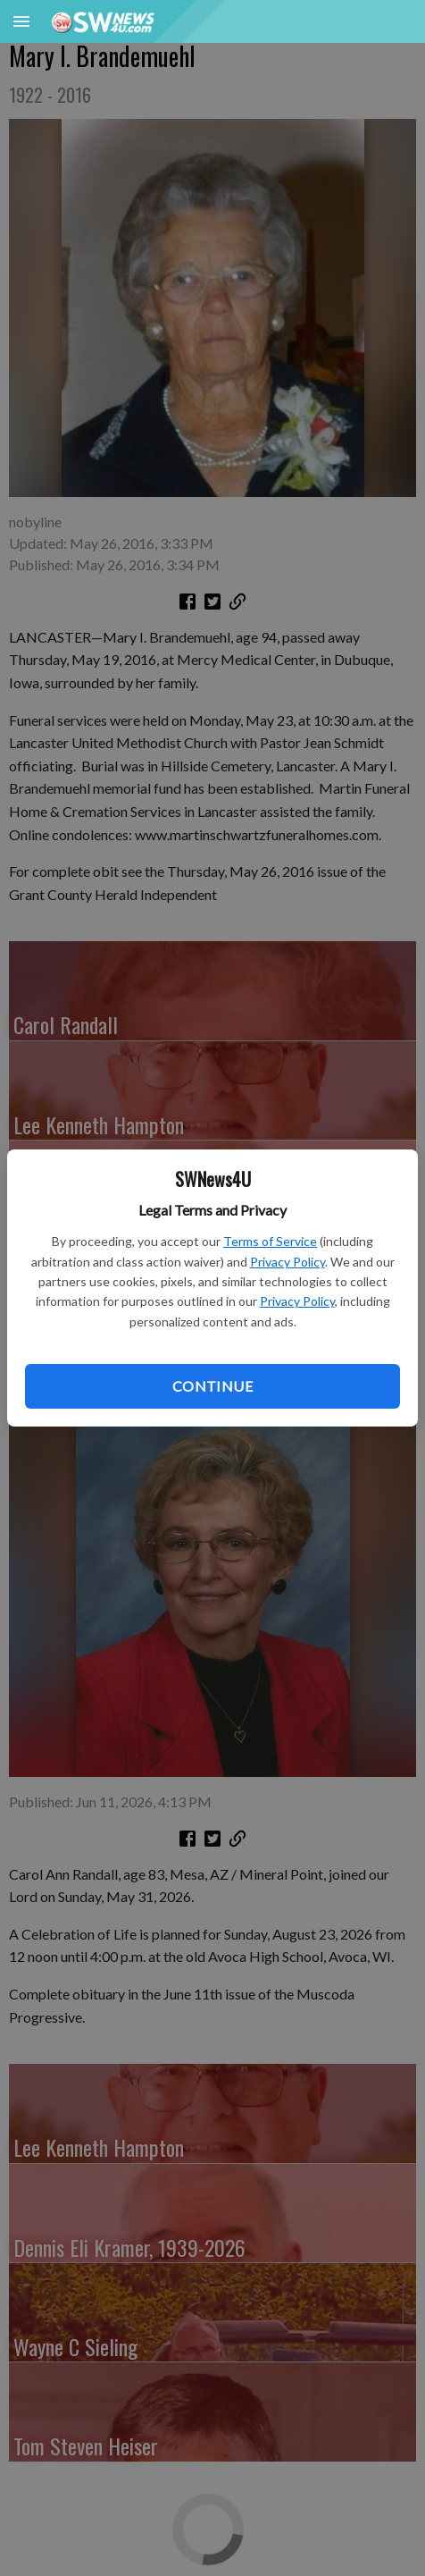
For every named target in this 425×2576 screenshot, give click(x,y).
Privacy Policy (287, 1261)
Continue (212, 1385)
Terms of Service (270, 1241)
